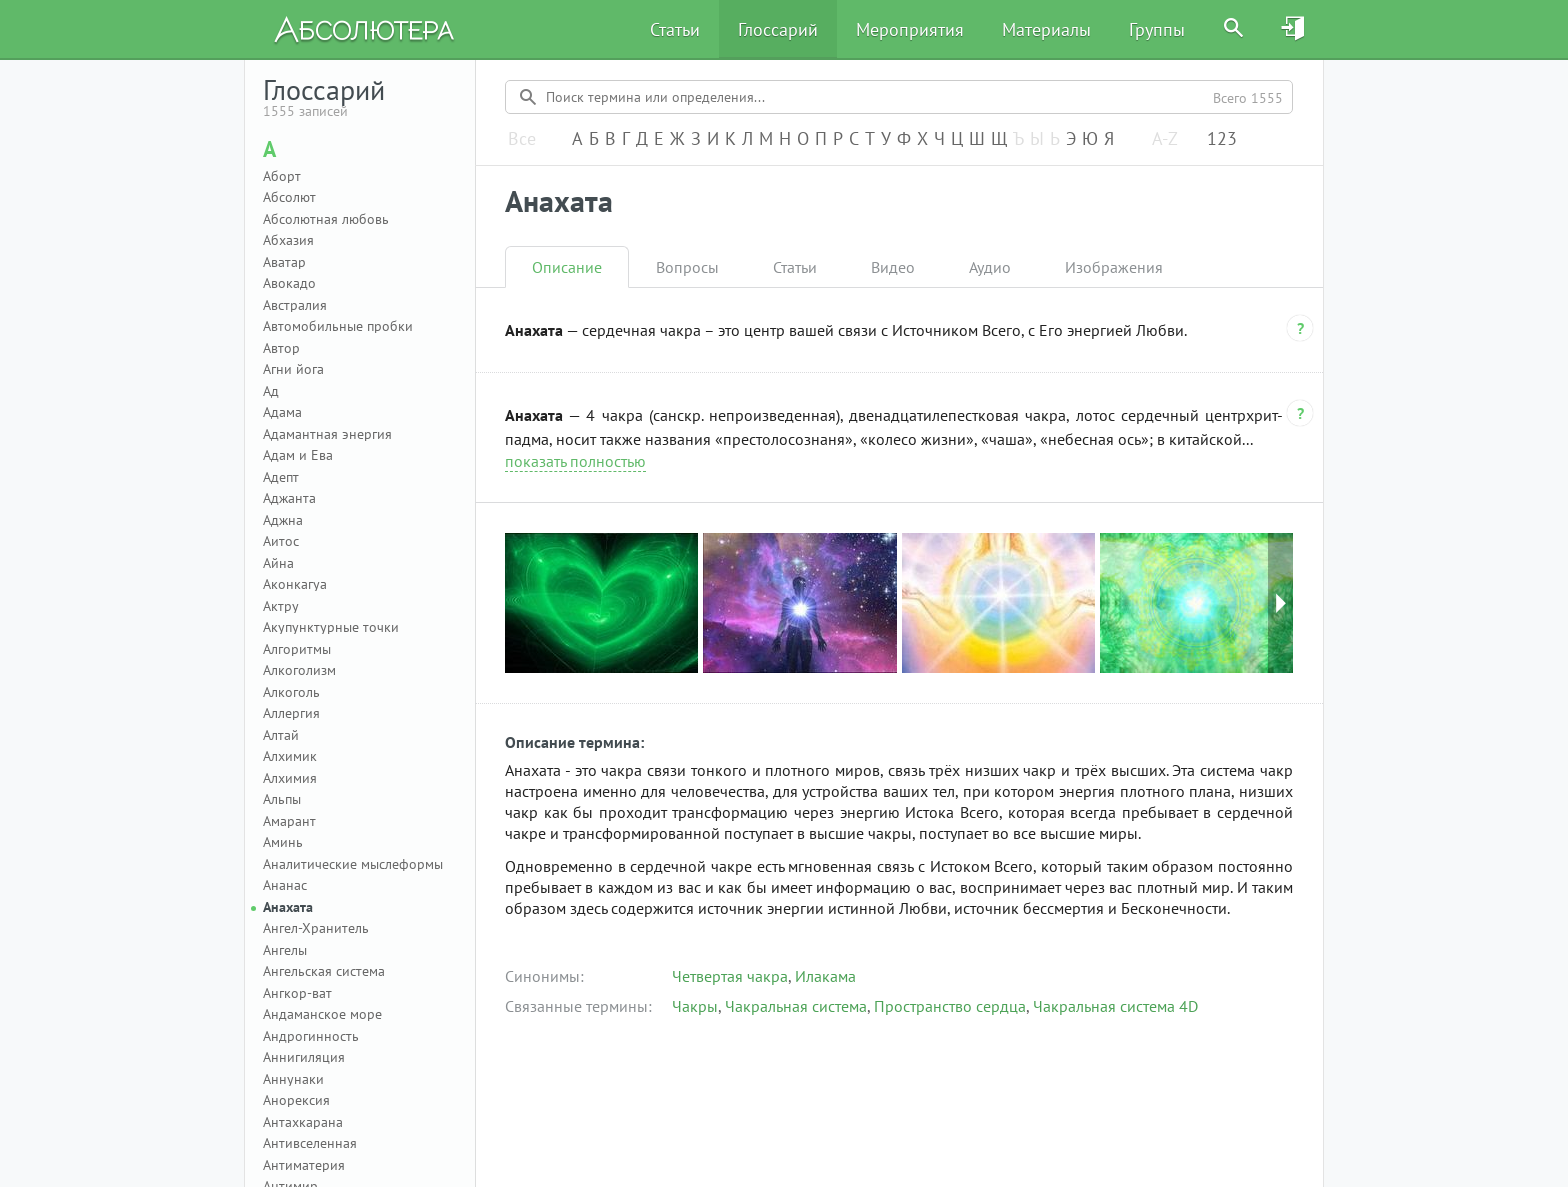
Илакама (825, 976)
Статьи (675, 29)
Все (522, 139)
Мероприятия (910, 29)
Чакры (695, 1006)
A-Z (1165, 139)
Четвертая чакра (730, 976)
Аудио (990, 267)
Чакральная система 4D (1115, 1006)
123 (1222, 139)
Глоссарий (778, 29)
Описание (567, 267)
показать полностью (575, 461)
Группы (1157, 29)
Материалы (1046, 29)
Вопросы (687, 267)
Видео (893, 267)
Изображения (1114, 267)
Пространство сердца (950, 1006)
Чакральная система (796, 1006)
